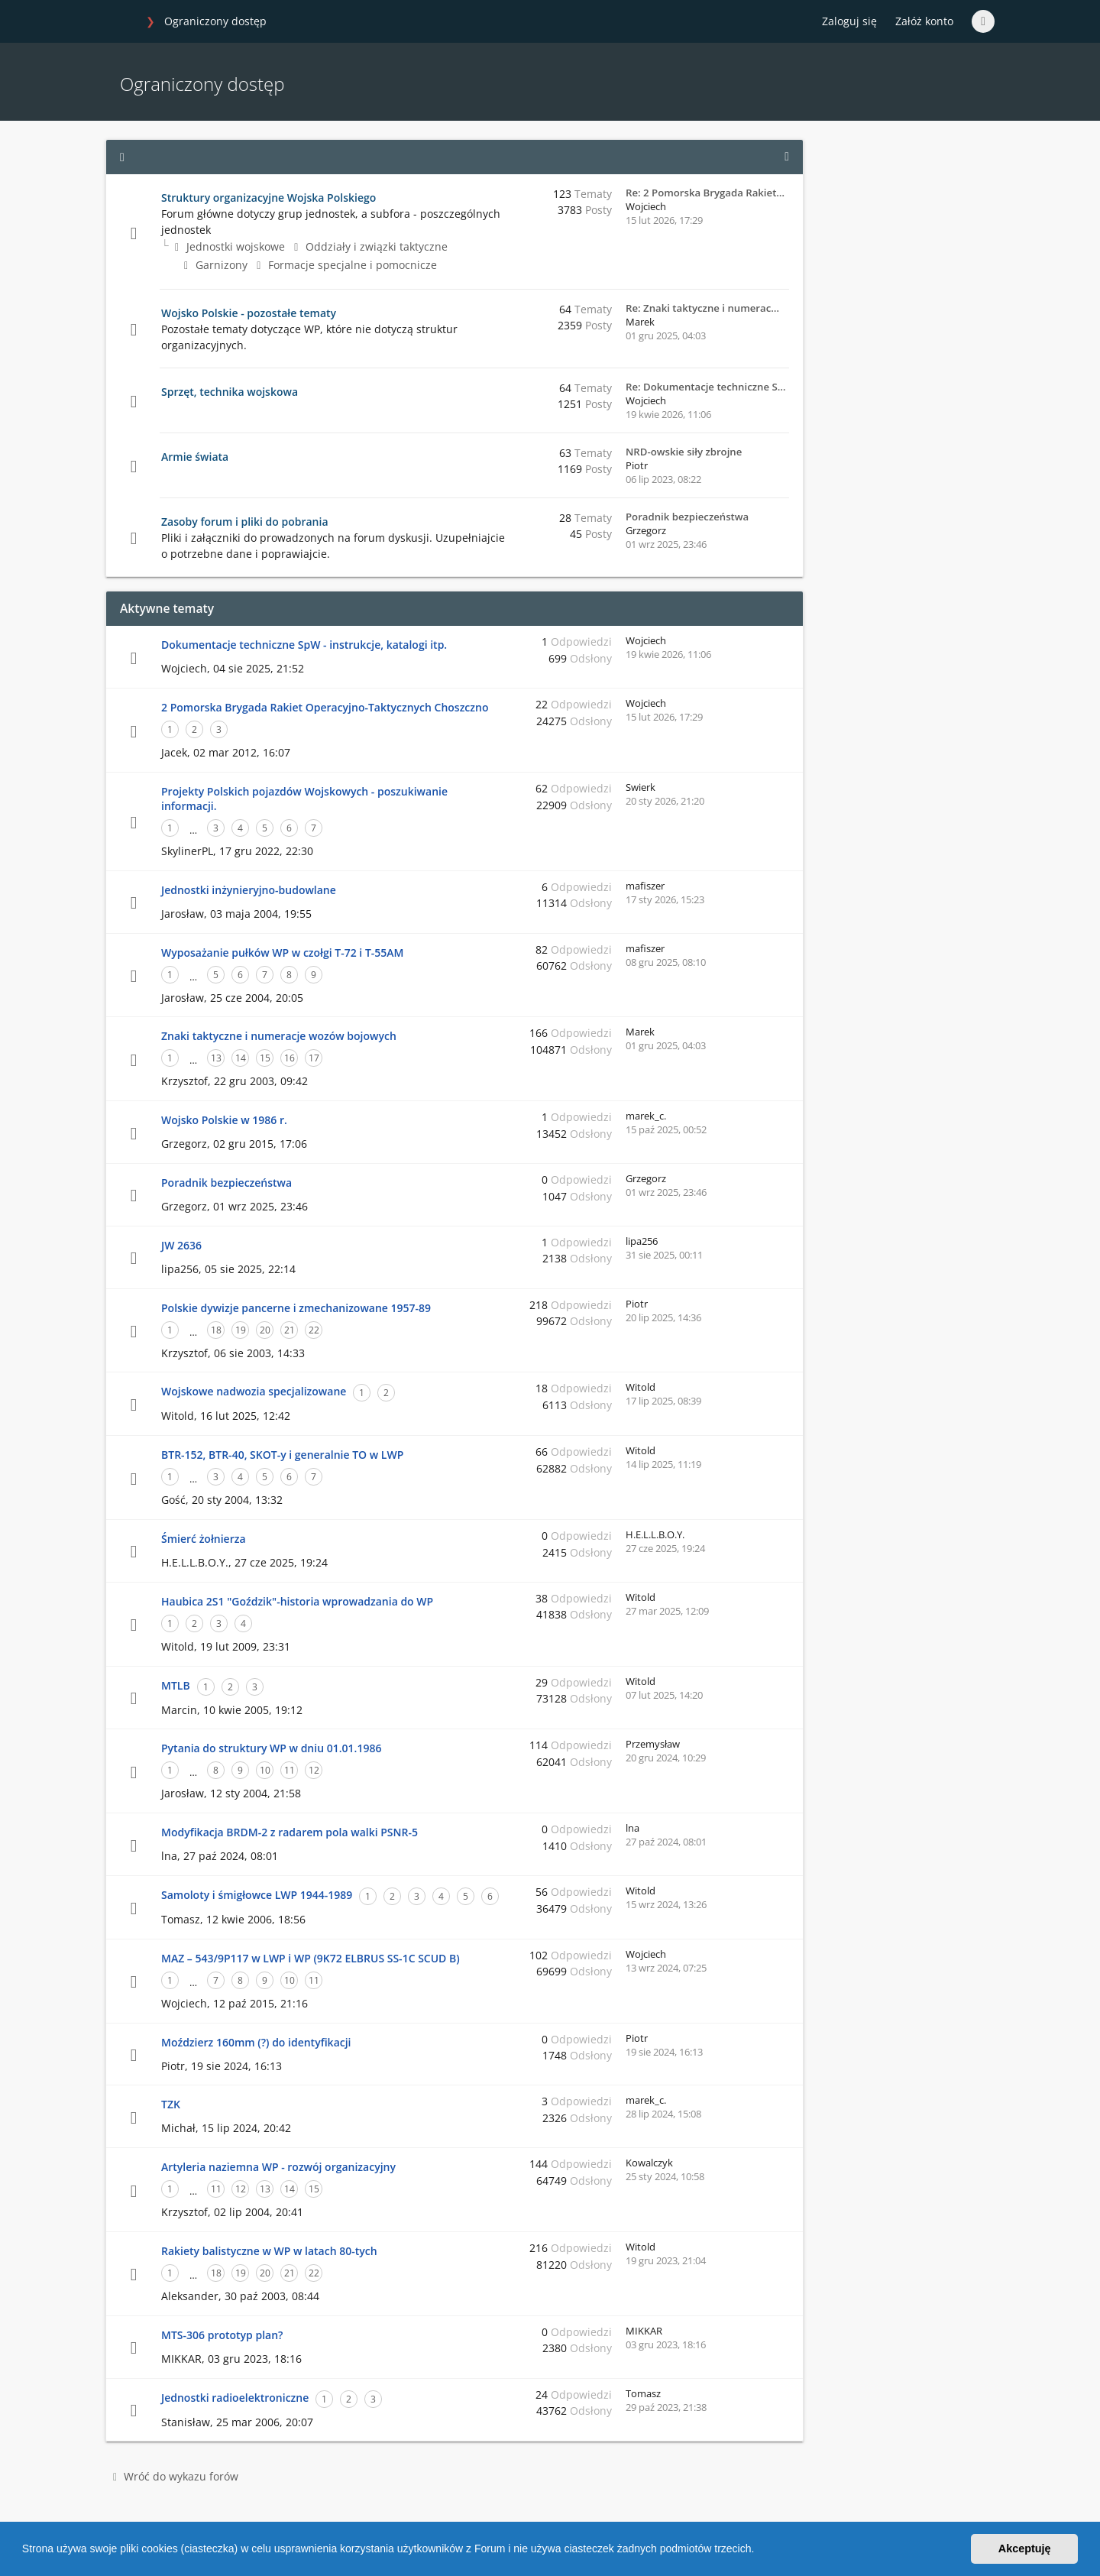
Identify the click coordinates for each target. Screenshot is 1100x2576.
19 (240, 1330)
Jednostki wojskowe (230, 246)
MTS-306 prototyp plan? (222, 2335)
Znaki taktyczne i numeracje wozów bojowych (278, 1036)
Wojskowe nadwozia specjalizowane (253, 1391)
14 (240, 1057)
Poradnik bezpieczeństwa (687, 516)
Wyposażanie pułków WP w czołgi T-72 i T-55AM (282, 952)
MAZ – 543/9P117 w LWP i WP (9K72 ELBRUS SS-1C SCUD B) (310, 1958)
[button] (759, 2550)
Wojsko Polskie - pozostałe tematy (248, 313)
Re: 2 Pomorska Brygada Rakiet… (705, 192)
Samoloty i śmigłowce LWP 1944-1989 (256, 1894)
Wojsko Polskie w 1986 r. (224, 1120)
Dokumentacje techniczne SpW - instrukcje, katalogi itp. (304, 644)
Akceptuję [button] (1024, 2548)
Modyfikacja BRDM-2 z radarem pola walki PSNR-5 (289, 1832)
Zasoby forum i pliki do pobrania (244, 521)
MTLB (175, 1685)
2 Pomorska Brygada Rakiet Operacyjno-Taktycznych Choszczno (324, 707)
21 (289, 1330)
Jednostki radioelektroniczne (235, 2397)
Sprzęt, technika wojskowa (229, 391)
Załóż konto (924, 21)
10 (265, 1770)
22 (314, 1330)
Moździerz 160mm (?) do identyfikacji (256, 2042)
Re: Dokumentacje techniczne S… (705, 387)
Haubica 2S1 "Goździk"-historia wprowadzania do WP (297, 1601)
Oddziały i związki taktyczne (371, 246)
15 (265, 1057)
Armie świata (194, 456)
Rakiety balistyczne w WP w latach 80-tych (269, 2251)
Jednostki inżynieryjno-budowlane (248, 890)
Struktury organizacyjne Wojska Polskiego (268, 197)
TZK (170, 2104)
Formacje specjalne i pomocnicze (347, 265)
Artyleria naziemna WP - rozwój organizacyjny (278, 2167)
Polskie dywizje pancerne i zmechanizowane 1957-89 (296, 1308)
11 (289, 1770)
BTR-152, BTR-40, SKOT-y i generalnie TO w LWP (282, 1454)
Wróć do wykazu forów (175, 2476)
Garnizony (215, 265)
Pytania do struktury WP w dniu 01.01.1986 (271, 1748)
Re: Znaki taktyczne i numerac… (702, 308)
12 (314, 1770)
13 (216, 1057)
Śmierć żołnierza (203, 1538)
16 (289, 1057)
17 (314, 1057)
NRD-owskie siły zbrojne (684, 451)
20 (265, 1330)
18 (216, 1330)
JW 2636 (181, 1245)
